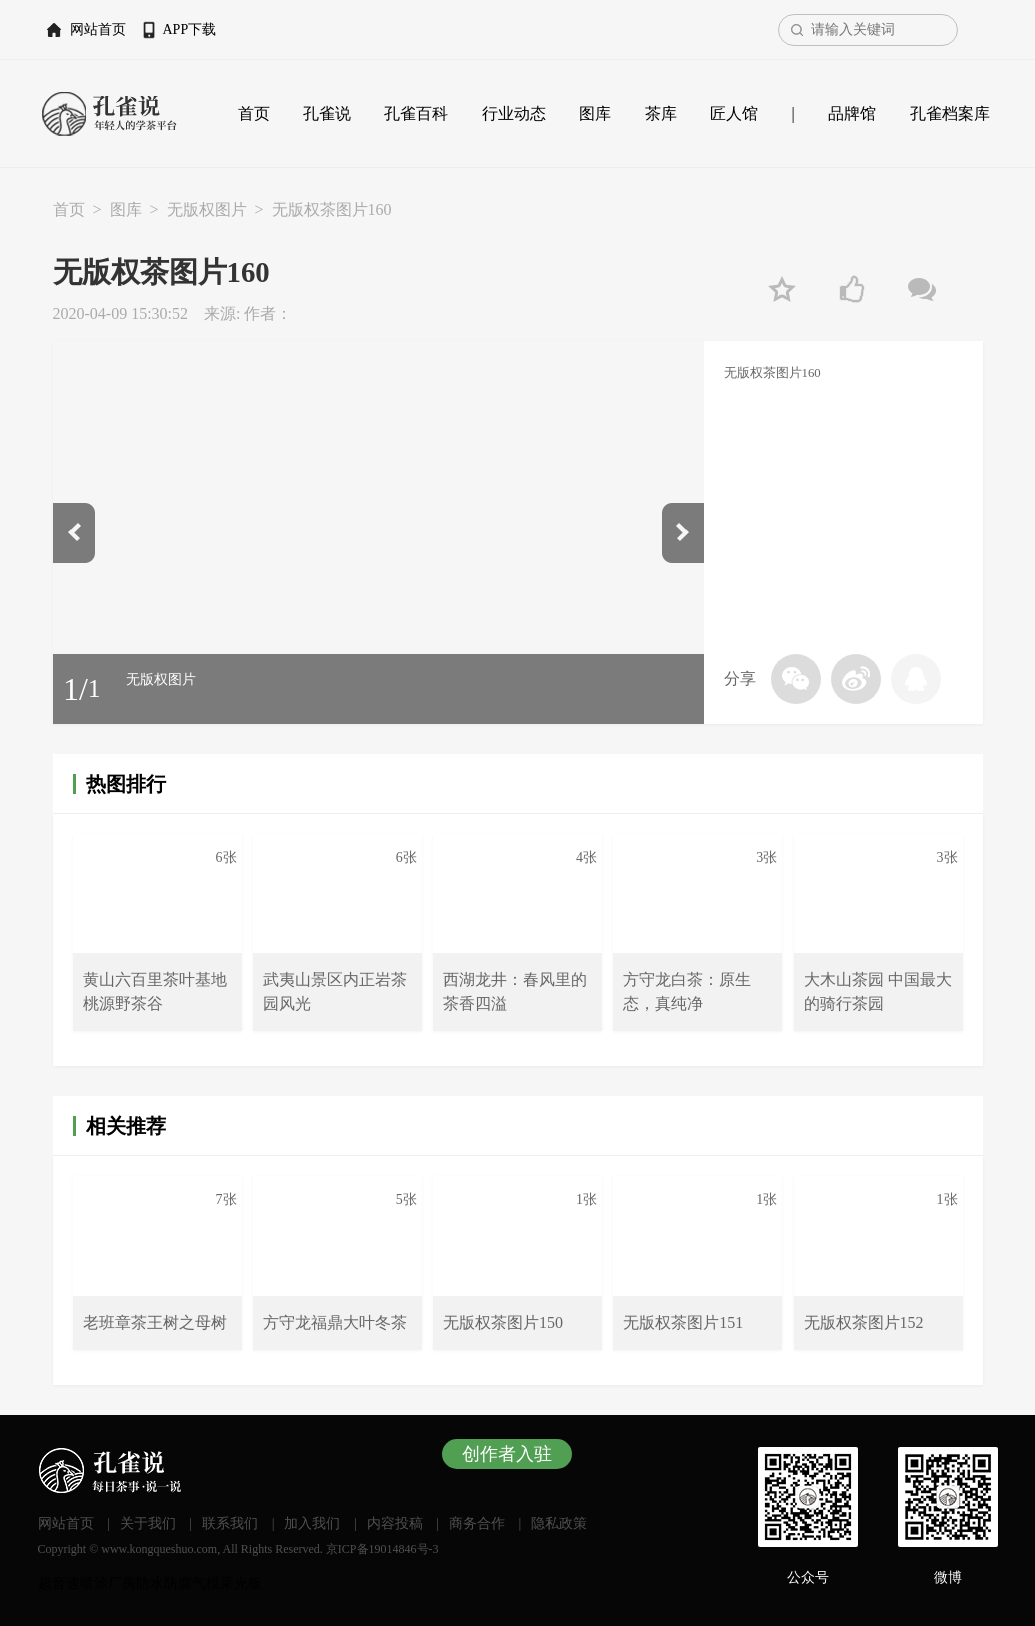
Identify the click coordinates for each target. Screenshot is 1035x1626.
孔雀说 (327, 113)
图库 (595, 113)
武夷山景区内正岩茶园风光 (335, 991)
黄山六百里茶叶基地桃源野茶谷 (155, 991)
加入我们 (312, 1523)
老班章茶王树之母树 (155, 1322)
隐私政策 (559, 1523)
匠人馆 (734, 113)
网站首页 (98, 29)
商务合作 (477, 1523)
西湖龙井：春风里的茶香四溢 (515, 991)
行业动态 (514, 113)
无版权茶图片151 (683, 1322)
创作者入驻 (507, 1454)
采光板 (241, 1583)
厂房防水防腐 (150, 1583)
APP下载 (190, 29)
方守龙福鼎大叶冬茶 (335, 1322)
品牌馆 (852, 113)
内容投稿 (395, 1523)
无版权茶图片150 (503, 1322)
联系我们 (230, 1523)
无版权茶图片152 (864, 1322)
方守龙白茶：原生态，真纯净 (687, 991)
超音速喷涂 (73, 1583)
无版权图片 (207, 209)
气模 (206, 1583)
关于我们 (148, 1523)
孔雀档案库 (950, 113)
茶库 (661, 113)
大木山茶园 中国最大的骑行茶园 (878, 991)
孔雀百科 (416, 113)
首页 (254, 113)
